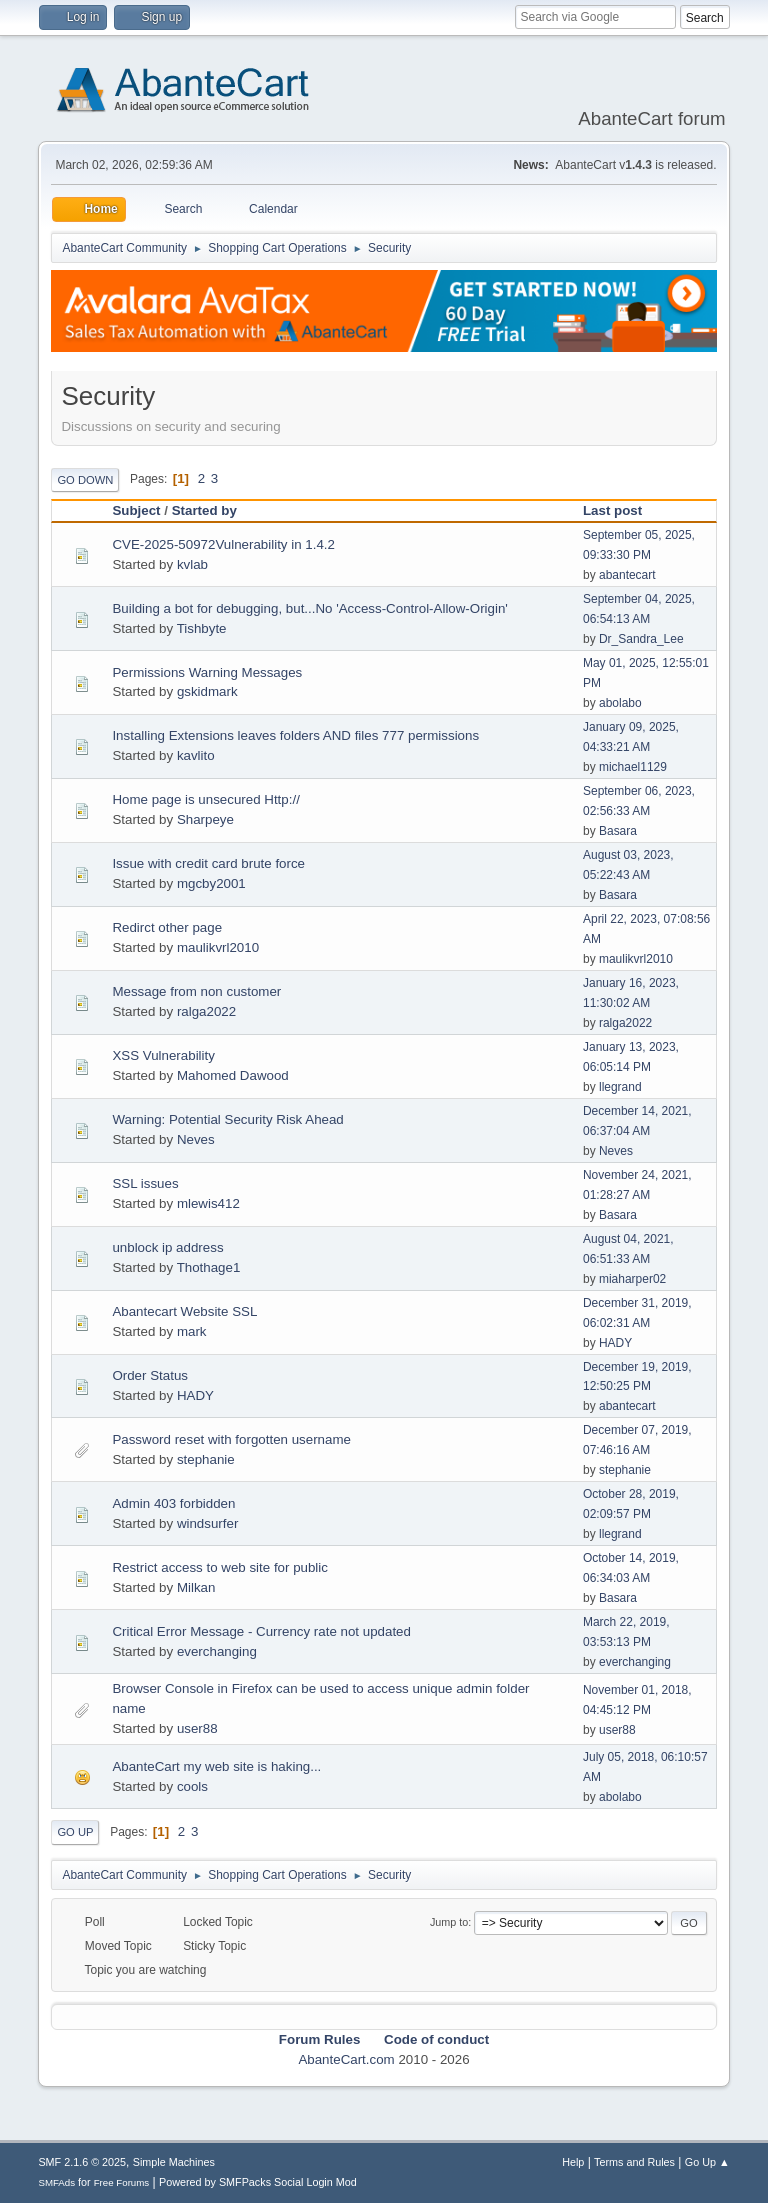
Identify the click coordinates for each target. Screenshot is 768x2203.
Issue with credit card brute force (208, 863)
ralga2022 (206, 1011)
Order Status (150, 1375)
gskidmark (207, 691)
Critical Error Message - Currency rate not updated (261, 1631)
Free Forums (122, 2182)
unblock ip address (167, 1247)
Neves (196, 1139)
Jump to (449, 1922)
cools (192, 1786)
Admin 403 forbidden (173, 1503)
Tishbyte (202, 628)
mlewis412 (208, 1203)
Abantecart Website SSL (184, 1311)
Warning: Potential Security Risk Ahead (227, 1119)
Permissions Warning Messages (207, 672)
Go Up (75, 1832)
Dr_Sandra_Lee (641, 639)
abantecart (627, 575)
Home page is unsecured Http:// (205, 799)
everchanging (217, 1651)
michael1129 (633, 767)
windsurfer (207, 1523)
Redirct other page (167, 927)
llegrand (620, 1087)
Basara (618, 831)
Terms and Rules (634, 2162)
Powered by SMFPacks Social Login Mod (258, 2182)
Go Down (85, 480)
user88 (197, 1728)
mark (192, 1331)
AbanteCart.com (346, 2059)
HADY (615, 1343)
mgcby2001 (211, 883)
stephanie (206, 1459)
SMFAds (56, 2182)
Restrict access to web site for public (220, 1567)
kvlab (192, 564)
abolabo (620, 703)
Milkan (196, 1587)
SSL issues (145, 1183)
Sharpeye (205, 819)
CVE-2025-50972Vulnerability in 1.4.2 (223, 544)
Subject (136, 510)
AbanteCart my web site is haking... (216, 1766)
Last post (621, 510)
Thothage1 (209, 1267)
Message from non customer (196, 991)
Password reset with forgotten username (231, 1439)
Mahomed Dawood (233, 1075)
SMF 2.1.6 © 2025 (82, 2162)
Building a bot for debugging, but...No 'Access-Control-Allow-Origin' (310, 608)
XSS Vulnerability (163, 1055)
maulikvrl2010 (218, 947)
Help (573, 2162)
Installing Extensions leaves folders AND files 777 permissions (295, 735)
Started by (204, 510)
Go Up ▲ (707, 2162)
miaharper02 (632, 1279)
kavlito (196, 755)
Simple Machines (174, 2162)
